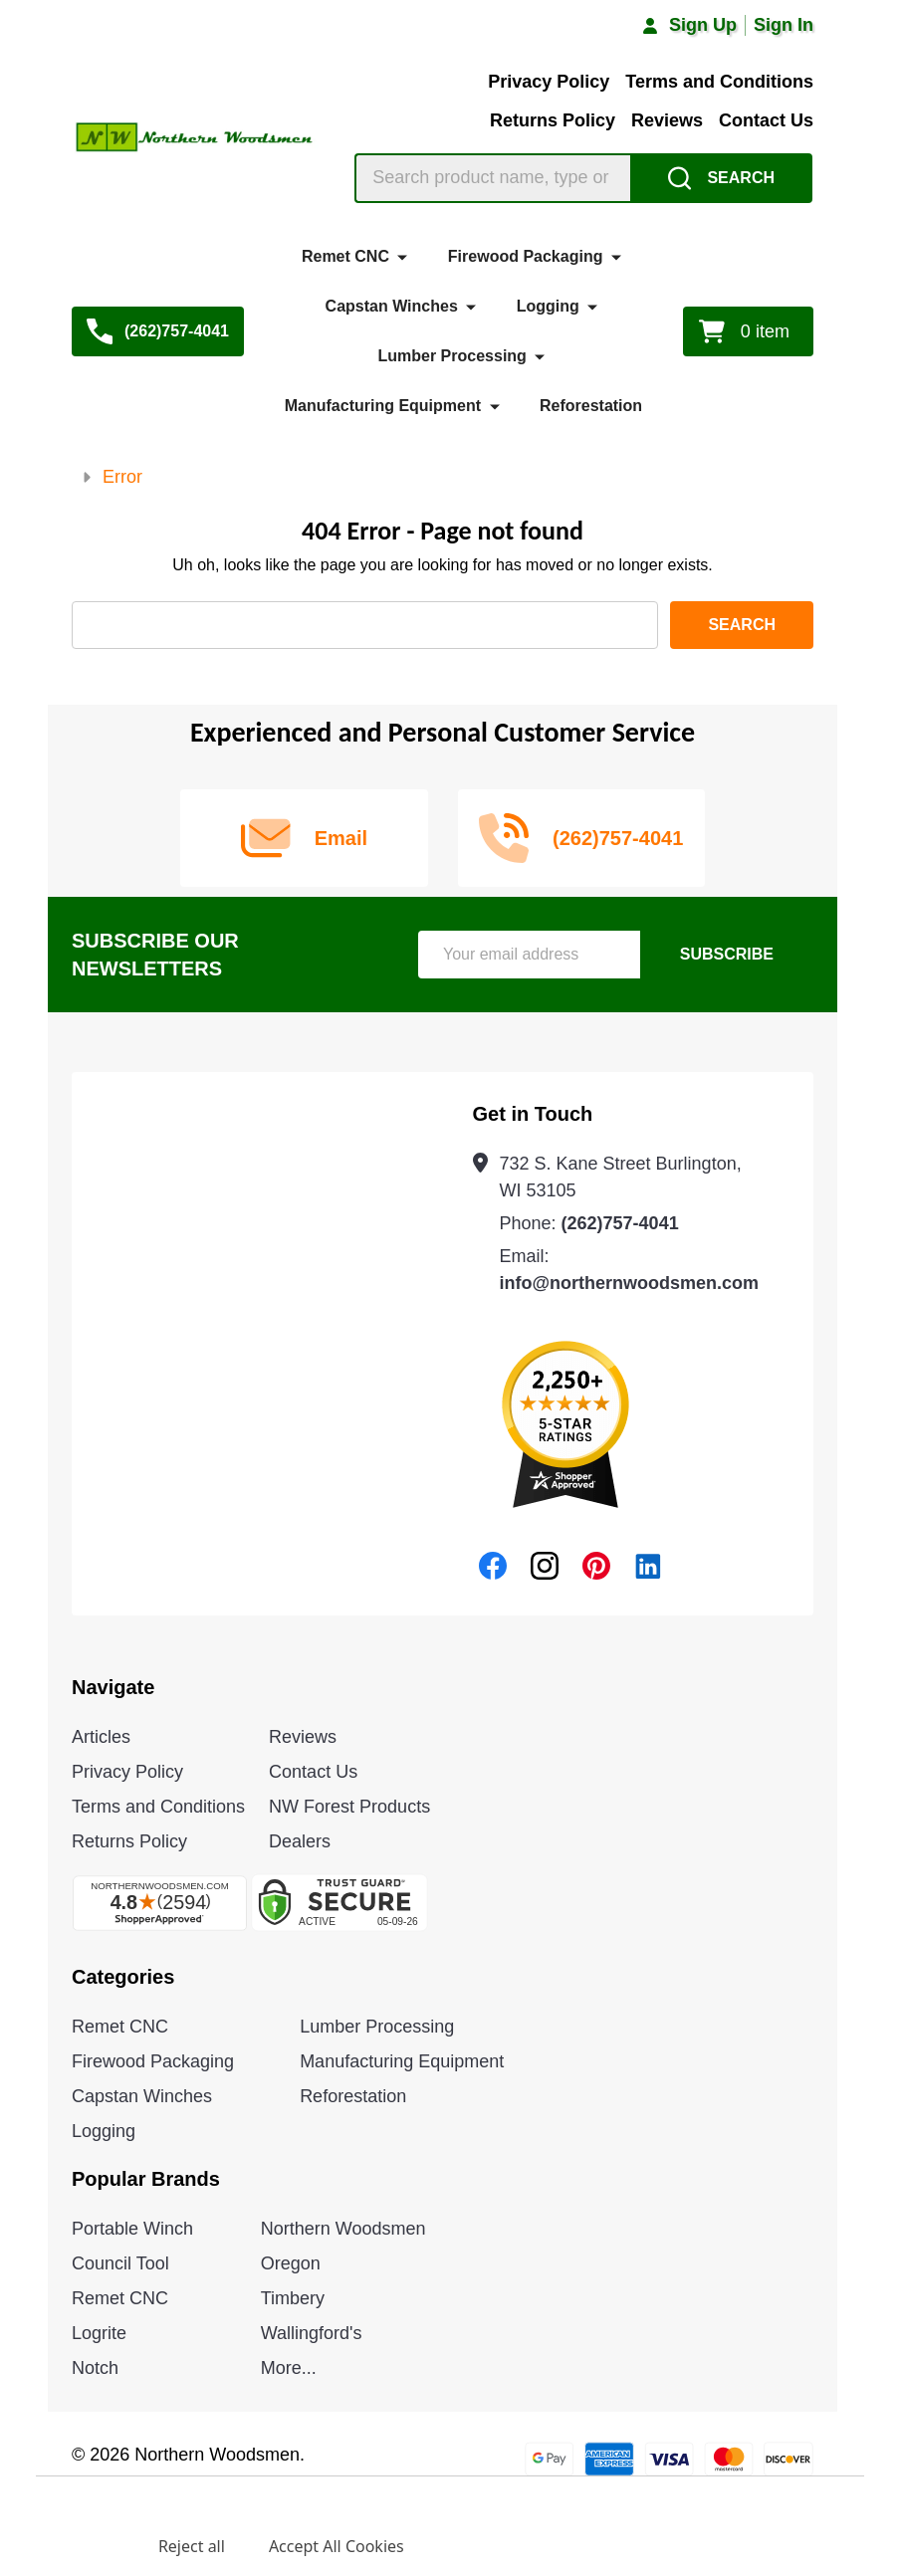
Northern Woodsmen (343, 2229)
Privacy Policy (548, 82)
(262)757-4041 (620, 1223)
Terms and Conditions (719, 82)
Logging (548, 306)
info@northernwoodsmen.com (630, 1283)
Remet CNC (345, 256)
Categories (123, 1977)
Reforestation (591, 405)
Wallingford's (311, 2333)
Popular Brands (146, 2179)
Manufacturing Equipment (383, 405)
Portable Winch (132, 2229)
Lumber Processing (452, 355)
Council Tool (120, 2263)
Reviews (667, 120)
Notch (95, 2368)
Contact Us (766, 120)
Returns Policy (552, 120)
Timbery (293, 2298)
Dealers (300, 1841)
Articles (101, 1737)
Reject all (191, 2546)
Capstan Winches (392, 306)
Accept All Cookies (336, 2546)
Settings (83, 2546)
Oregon (291, 2263)
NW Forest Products (349, 1807)
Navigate (113, 1687)
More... (289, 2368)
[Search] (721, 178)
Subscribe (727, 954)
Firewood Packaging (525, 256)
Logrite (99, 2333)
